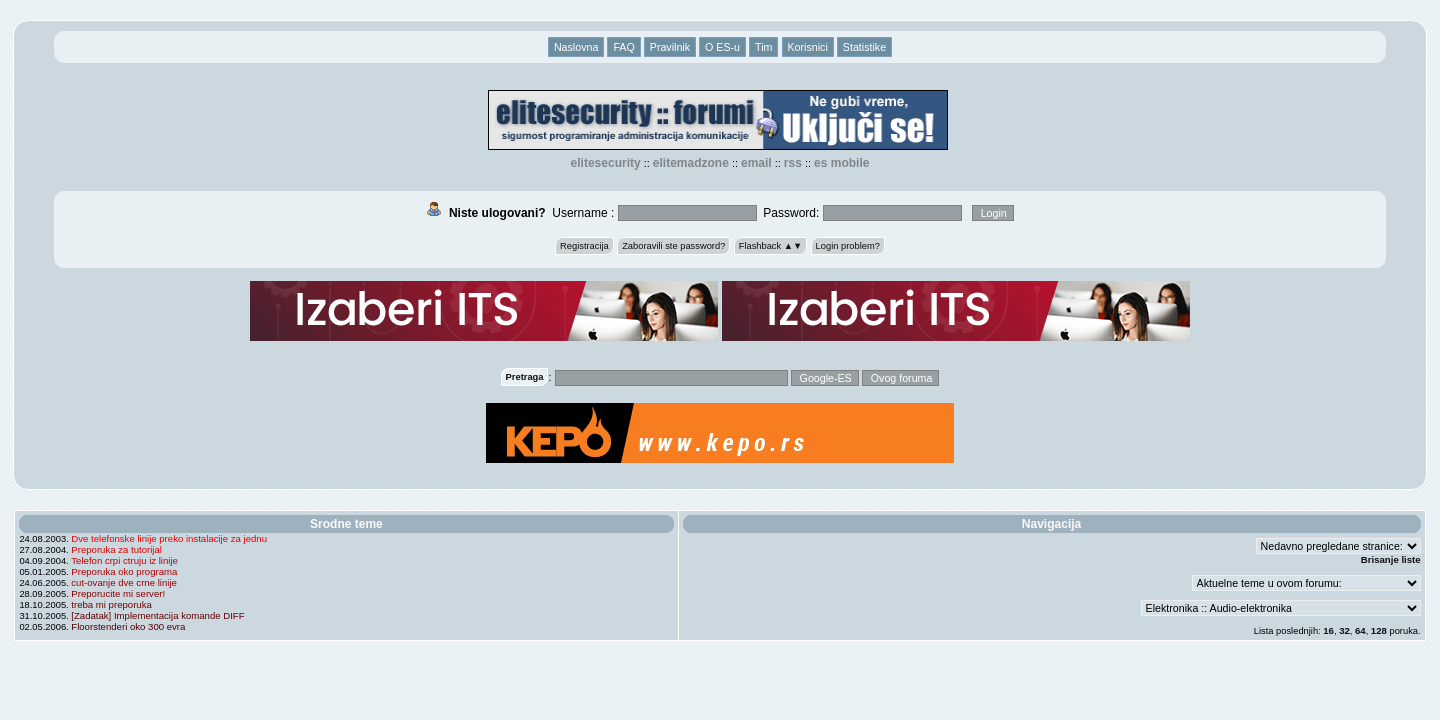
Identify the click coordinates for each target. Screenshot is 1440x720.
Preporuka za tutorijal (116, 549)
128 (1379, 630)
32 (1344, 630)
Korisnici (808, 47)
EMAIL (756, 163)
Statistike (864, 47)
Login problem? (848, 246)
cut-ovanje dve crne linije (124, 582)
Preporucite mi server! (118, 593)
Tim (763, 47)
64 (1360, 630)
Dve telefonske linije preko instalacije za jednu (169, 538)
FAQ (623, 47)
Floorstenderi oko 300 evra (128, 626)
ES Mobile (841, 163)
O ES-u (722, 47)
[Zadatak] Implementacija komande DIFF (157, 615)
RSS (793, 163)
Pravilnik (670, 47)
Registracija (584, 246)
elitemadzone (691, 163)
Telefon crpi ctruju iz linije (124, 560)
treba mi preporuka (111, 604)
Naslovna (576, 47)
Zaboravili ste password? (673, 246)
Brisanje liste (1391, 559)
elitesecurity (606, 163)
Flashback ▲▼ (771, 246)
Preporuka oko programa (124, 571)
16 (1328, 630)
